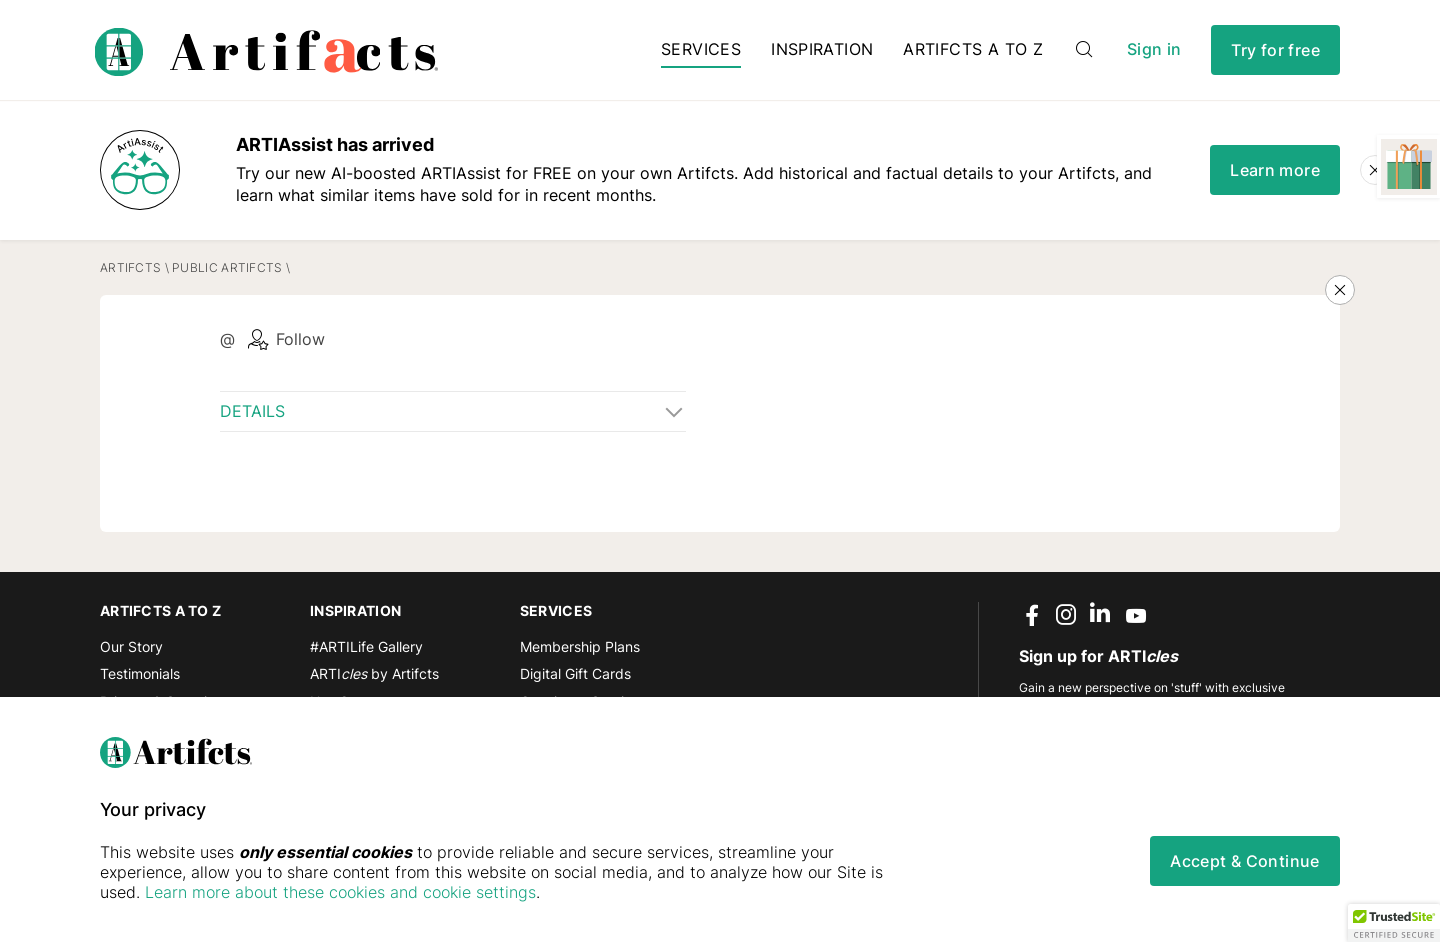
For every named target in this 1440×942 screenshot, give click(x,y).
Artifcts (130, 267)
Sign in (1154, 49)
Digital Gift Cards (575, 673)
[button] (1394, 923)
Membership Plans (580, 646)
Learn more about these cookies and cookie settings (340, 892)
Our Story (131, 646)
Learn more (1275, 170)
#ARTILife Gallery (366, 646)
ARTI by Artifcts (374, 673)
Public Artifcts (227, 267)
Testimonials (140, 673)
